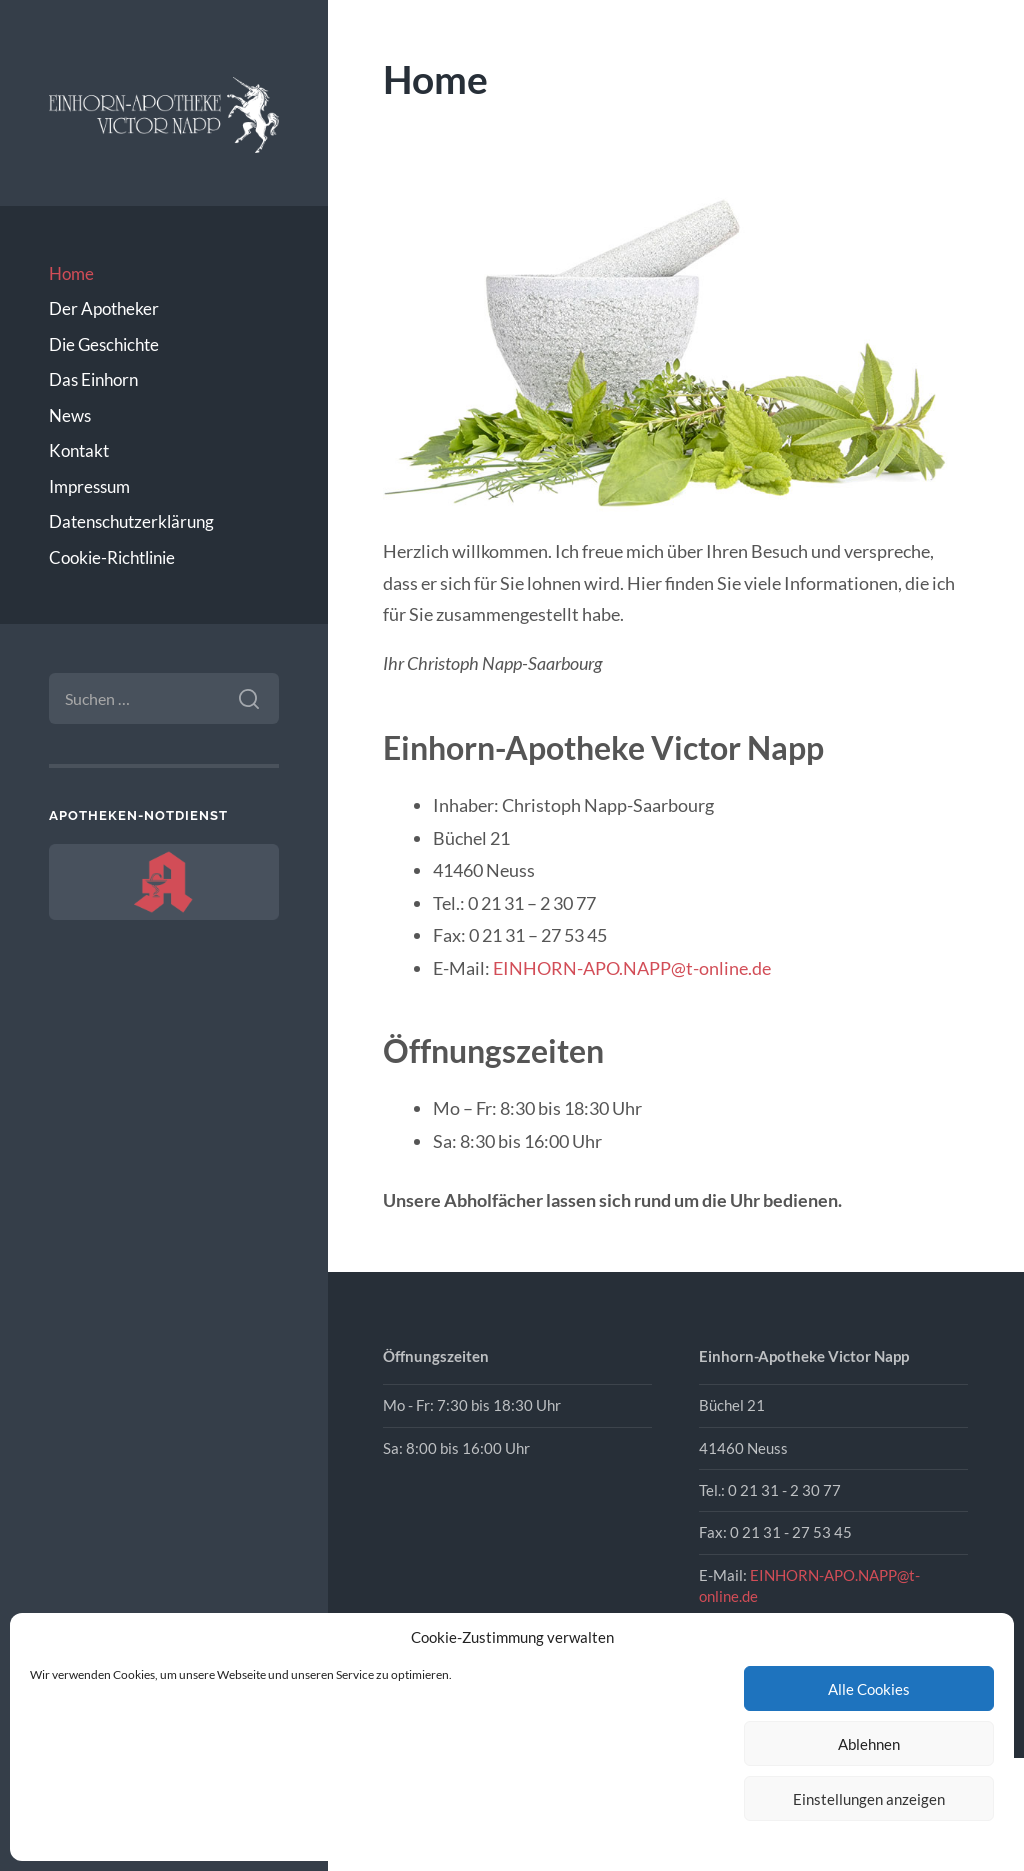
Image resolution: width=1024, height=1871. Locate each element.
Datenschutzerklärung (131, 521)
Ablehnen (869, 1744)
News (70, 415)
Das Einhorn (93, 379)
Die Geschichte (104, 344)
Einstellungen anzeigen (869, 1799)
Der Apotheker (104, 308)
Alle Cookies (869, 1689)
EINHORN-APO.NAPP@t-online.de (632, 968)
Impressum (89, 486)
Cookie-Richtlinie (112, 557)
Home (71, 273)
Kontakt (79, 450)
